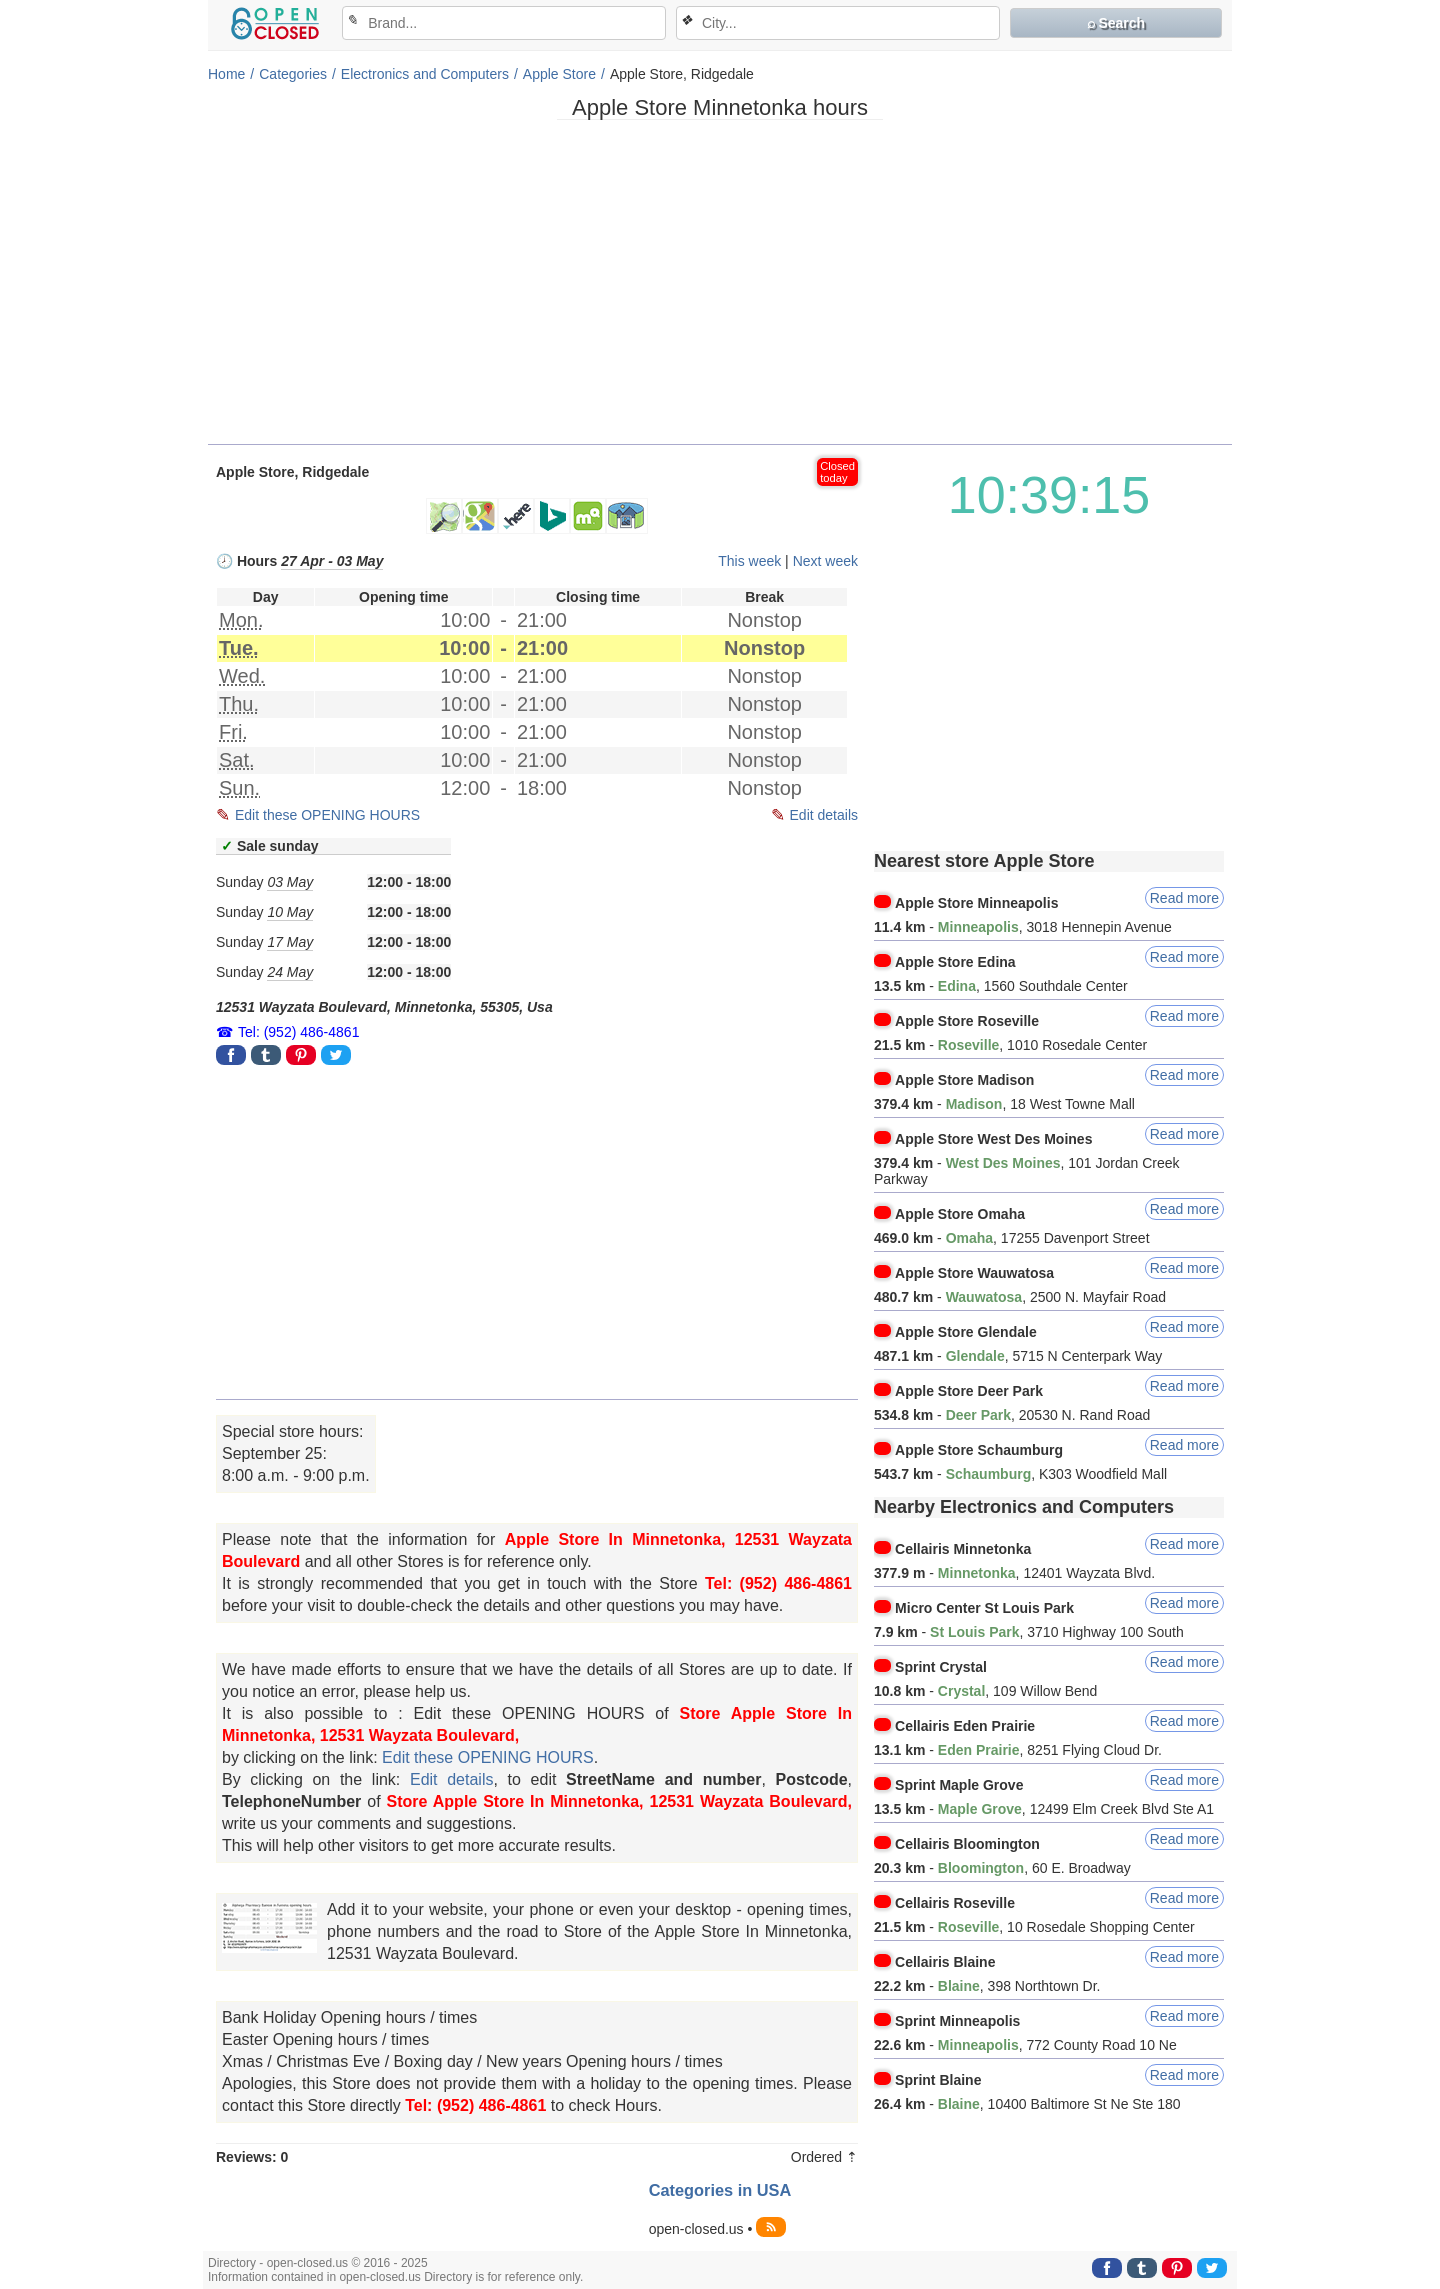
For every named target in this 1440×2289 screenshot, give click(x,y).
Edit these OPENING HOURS (327, 815)
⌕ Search (1116, 23)
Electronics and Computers (425, 74)
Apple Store (559, 74)
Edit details (824, 815)
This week (749, 561)
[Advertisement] (720, 289)
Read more (1184, 898)
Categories (293, 74)
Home (226, 74)
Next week (825, 561)
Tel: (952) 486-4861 (298, 1032)
